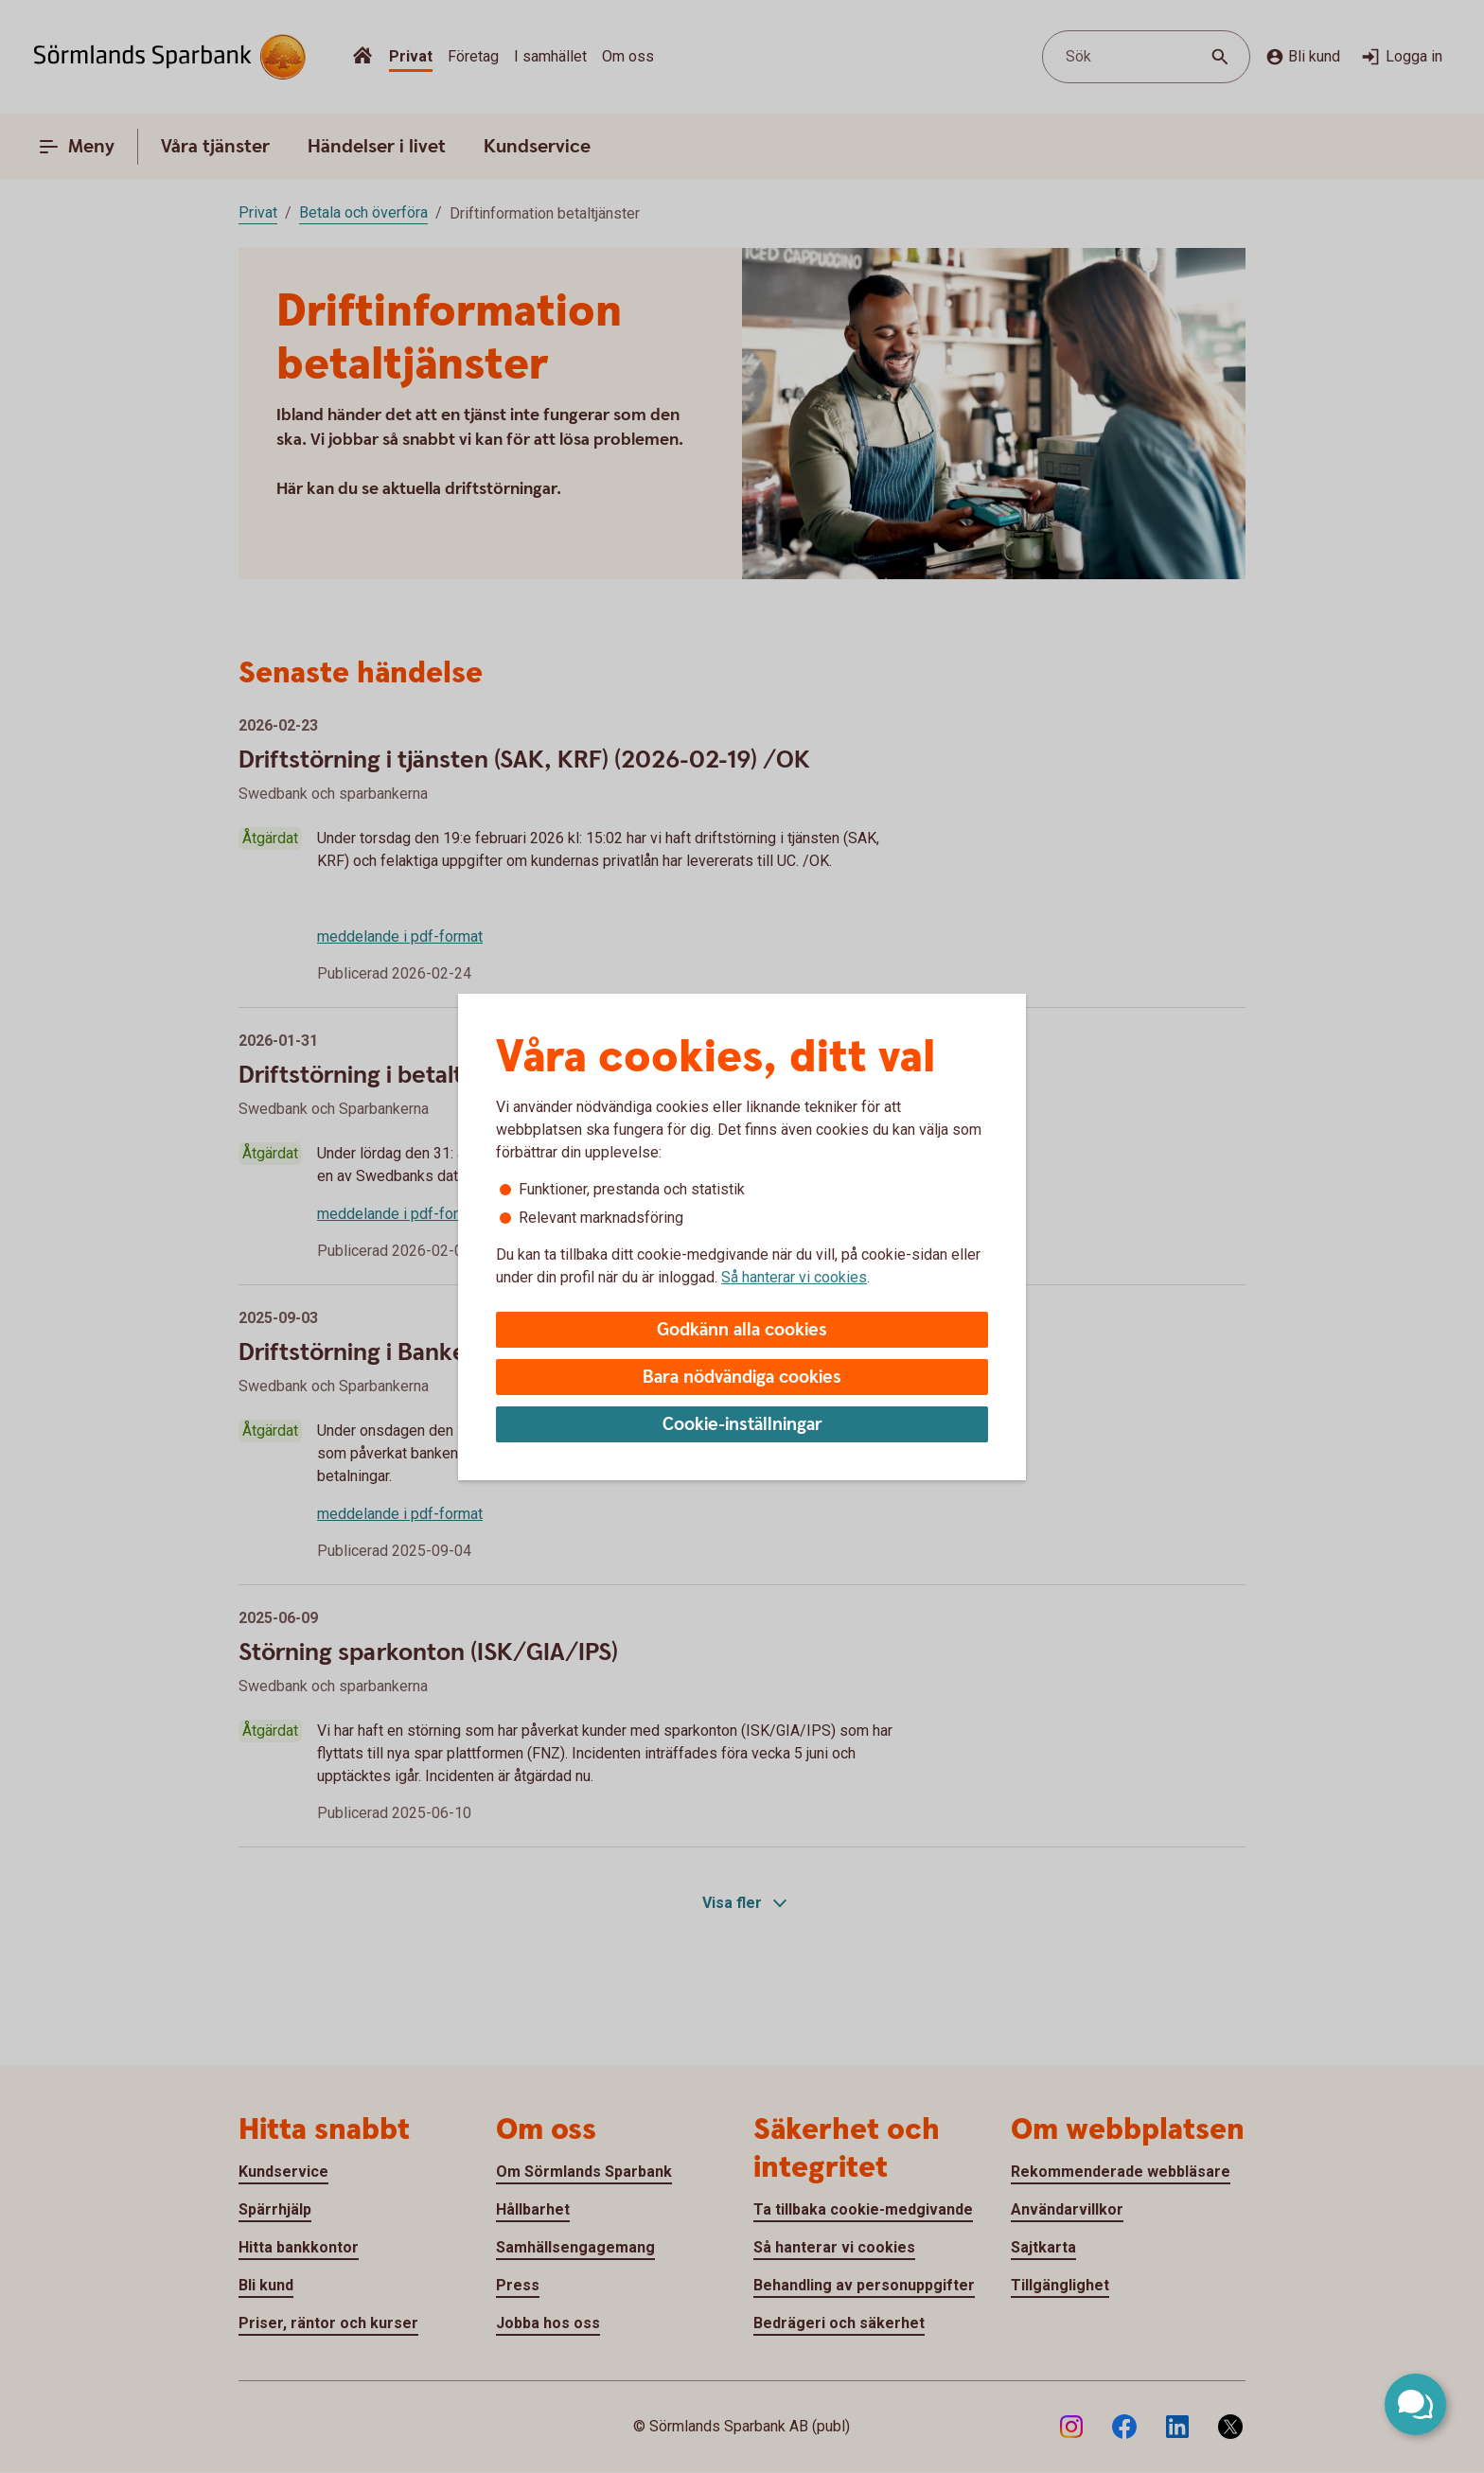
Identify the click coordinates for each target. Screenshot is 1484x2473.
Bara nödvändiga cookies (742, 1377)
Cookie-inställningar (742, 1425)
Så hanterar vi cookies (794, 1277)
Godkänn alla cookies (742, 1330)
